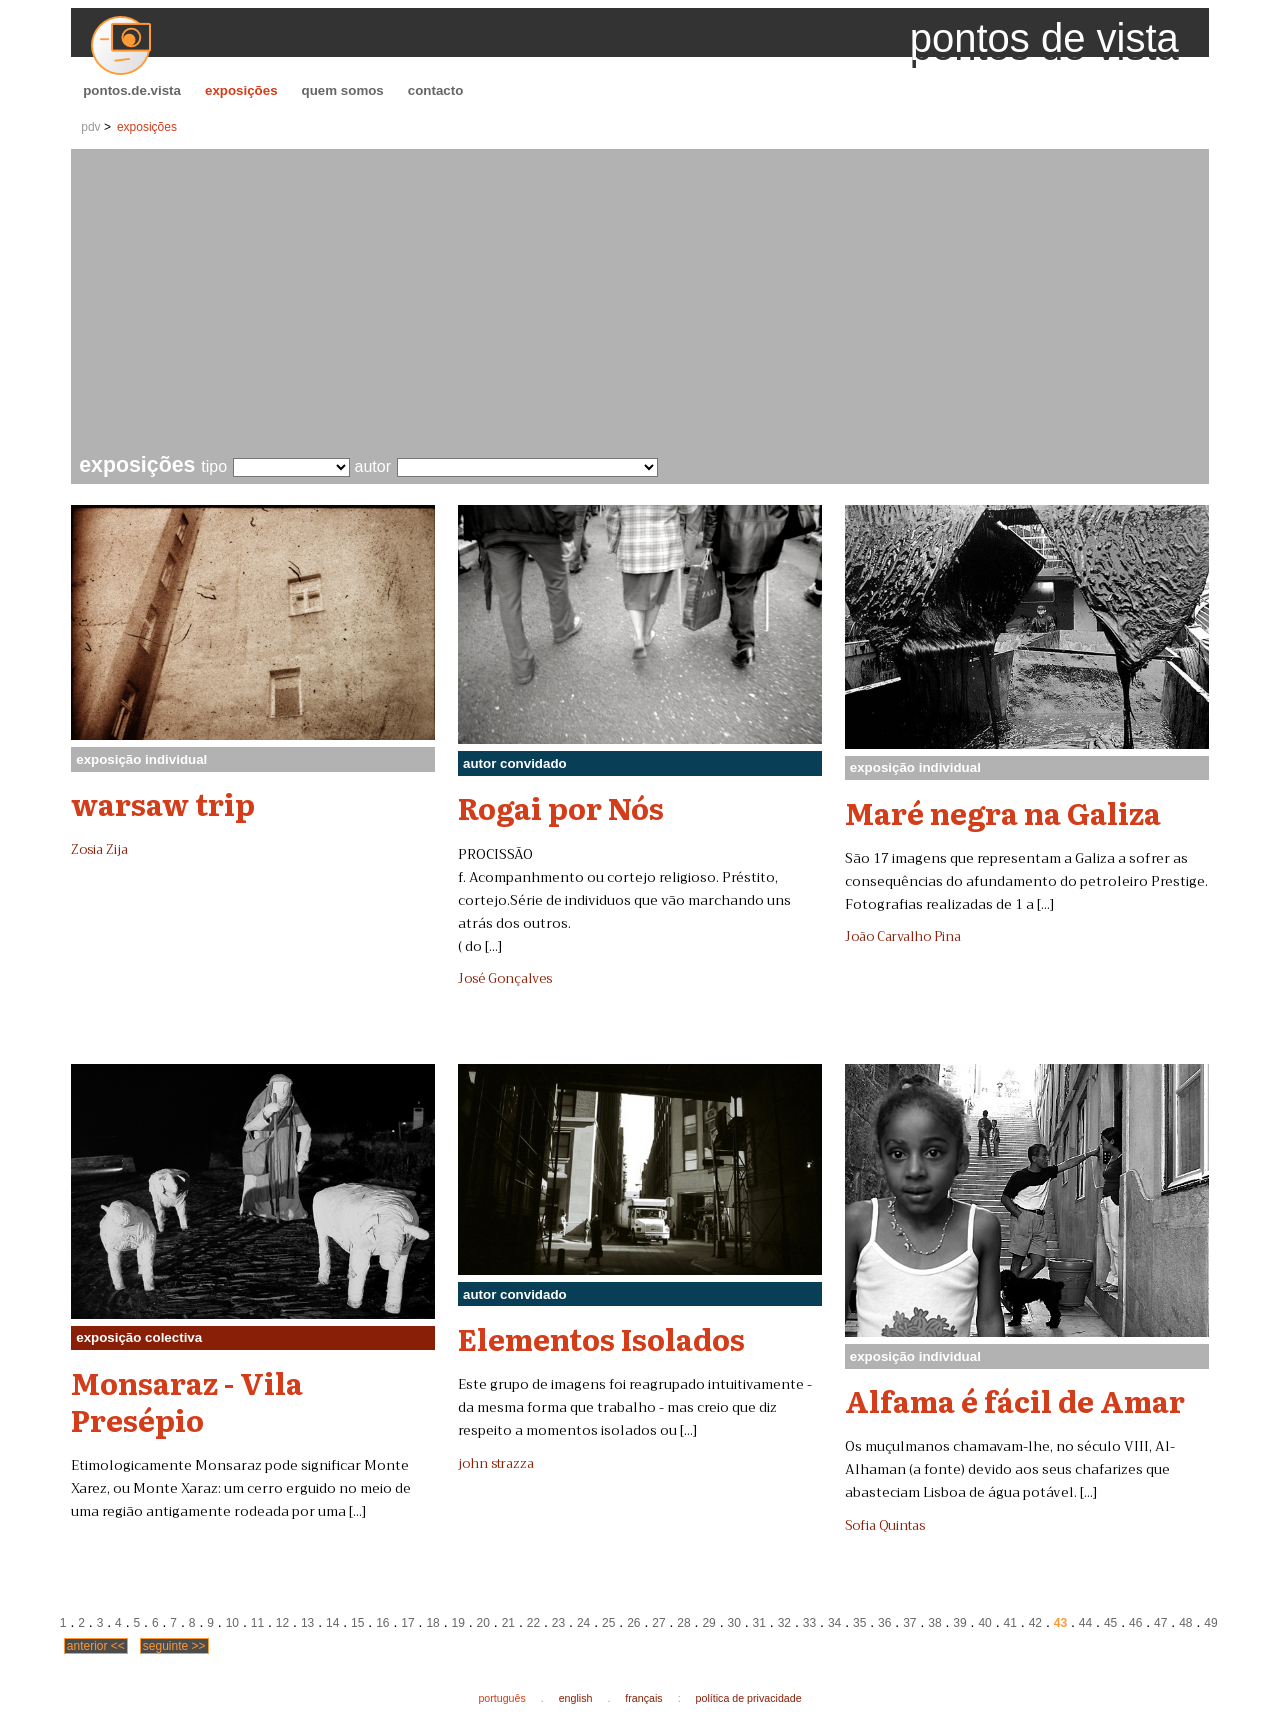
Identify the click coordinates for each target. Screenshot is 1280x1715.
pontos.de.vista (132, 90)
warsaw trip (163, 803)
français (643, 1698)
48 (1185, 1623)
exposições (241, 90)
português (501, 1698)
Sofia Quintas (885, 1526)
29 (708, 1623)
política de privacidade (749, 1698)
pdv (90, 127)
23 (558, 1623)
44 (1085, 1623)
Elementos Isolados (601, 1338)
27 (658, 1623)
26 (633, 1623)
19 (457, 1623)
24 (583, 1623)
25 (608, 1623)
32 (784, 1623)
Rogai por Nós (561, 807)
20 (483, 1623)
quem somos (343, 90)
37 (909, 1623)
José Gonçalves (505, 979)
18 (432, 1623)
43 (1060, 1623)
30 (734, 1623)
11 (257, 1623)
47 (1160, 1623)
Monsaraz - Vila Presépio (187, 1400)
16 (382, 1623)
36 (884, 1623)
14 (332, 1623)
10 (232, 1623)
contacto (436, 90)
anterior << (96, 1646)
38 (934, 1623)
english (576, 1698)
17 (407, 1623)
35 (859, 1623)
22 (533, 1623)
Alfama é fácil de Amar (1015, 1400)
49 (1210, 1623)
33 (809, 1623)
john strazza (496, 1464)
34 (834, 1623)
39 (959, 1623)
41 (1010, 1623)
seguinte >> (174, 1646)
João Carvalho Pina (903, 937)
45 (1110, 1623)
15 (357, 1623)
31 (759, 1623)
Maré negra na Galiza (1003, 812)
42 (1035, 1623)
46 (1135, 1623)
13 (307, 1623)
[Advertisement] (644, 304)
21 (508, 1623)
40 (984, 1623)
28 (683, 1623)
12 (282, 1623)
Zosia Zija (99, 850)
